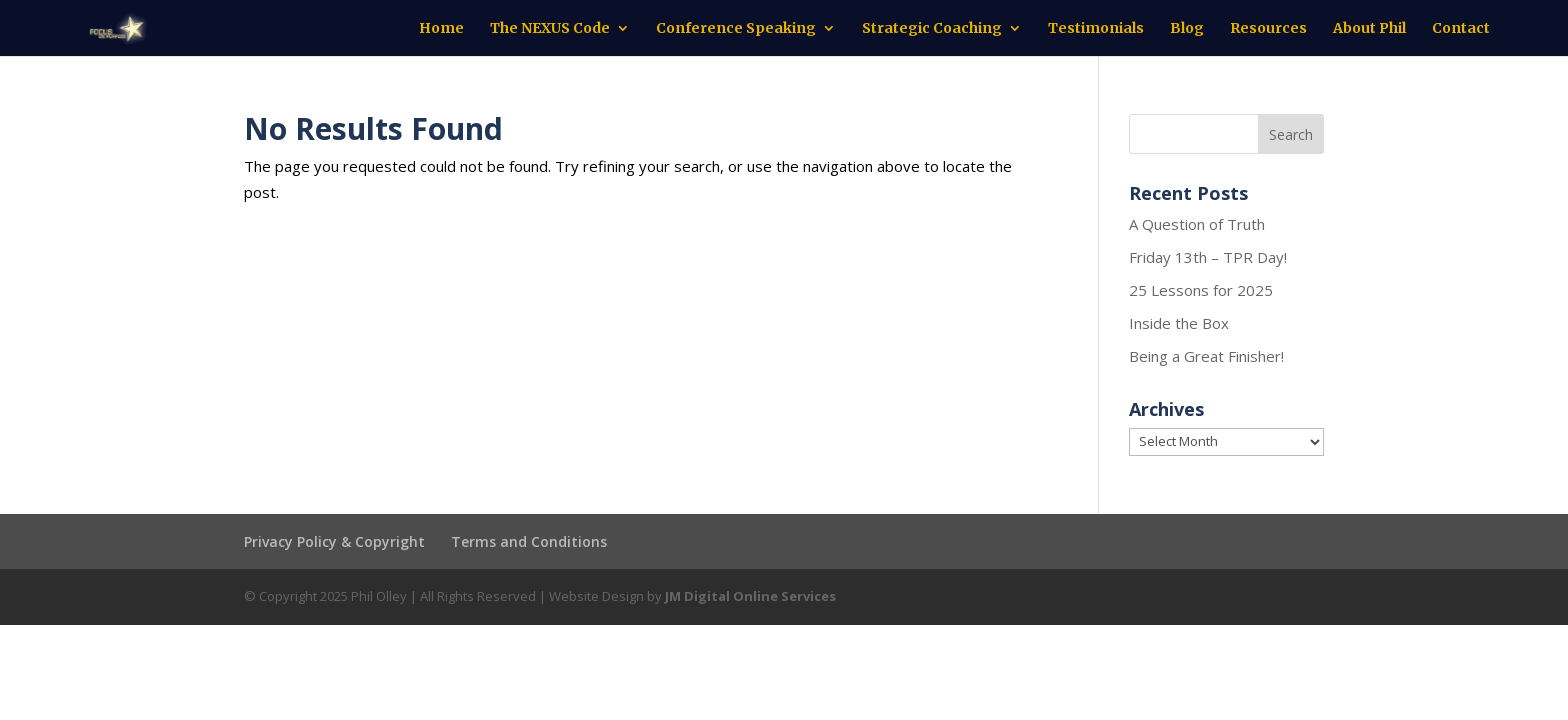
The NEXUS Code (550, 29)
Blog (1187, 29)
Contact (1461, 29)
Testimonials (1096, 29)
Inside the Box (1179, 323)
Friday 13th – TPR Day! (1208, 257)
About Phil (1369, 29)
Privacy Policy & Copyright (334, 541)
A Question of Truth (1197, 224)
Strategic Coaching (932, 29)
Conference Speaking (736, 29)
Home (441, 29)
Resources (1268, 29)
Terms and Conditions (529, 541)
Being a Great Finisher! (1206, 356)
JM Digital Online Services (750, 596)
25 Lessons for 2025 (1201, 290)
